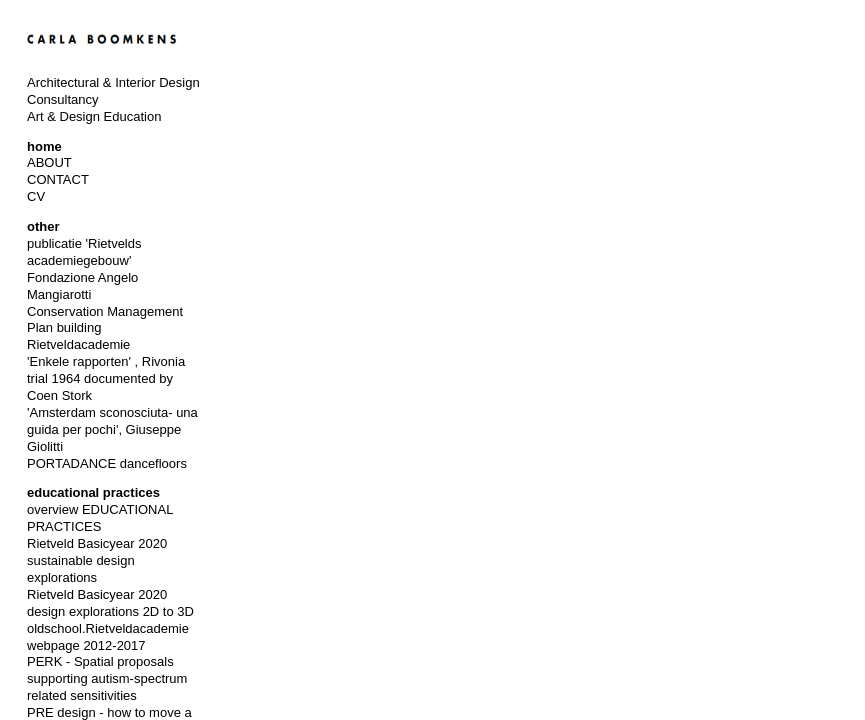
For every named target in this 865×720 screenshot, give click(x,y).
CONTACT (58, 179)
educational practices (93, 492)
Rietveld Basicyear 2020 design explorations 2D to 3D (110, 603)
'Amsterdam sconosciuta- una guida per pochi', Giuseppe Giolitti (112, 429)
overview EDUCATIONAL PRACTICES (100, 518)
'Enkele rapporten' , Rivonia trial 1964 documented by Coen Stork (106, 378)
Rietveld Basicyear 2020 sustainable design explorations (97, 560)
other (43, 226)
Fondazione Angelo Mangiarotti (82, 286)
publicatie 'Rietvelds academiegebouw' (84, 252)
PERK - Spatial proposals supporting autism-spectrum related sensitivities (107, 678)
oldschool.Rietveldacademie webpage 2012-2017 (108, 637)
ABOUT (49, 162)
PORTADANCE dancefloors (107, 463)
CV (36, 196)
